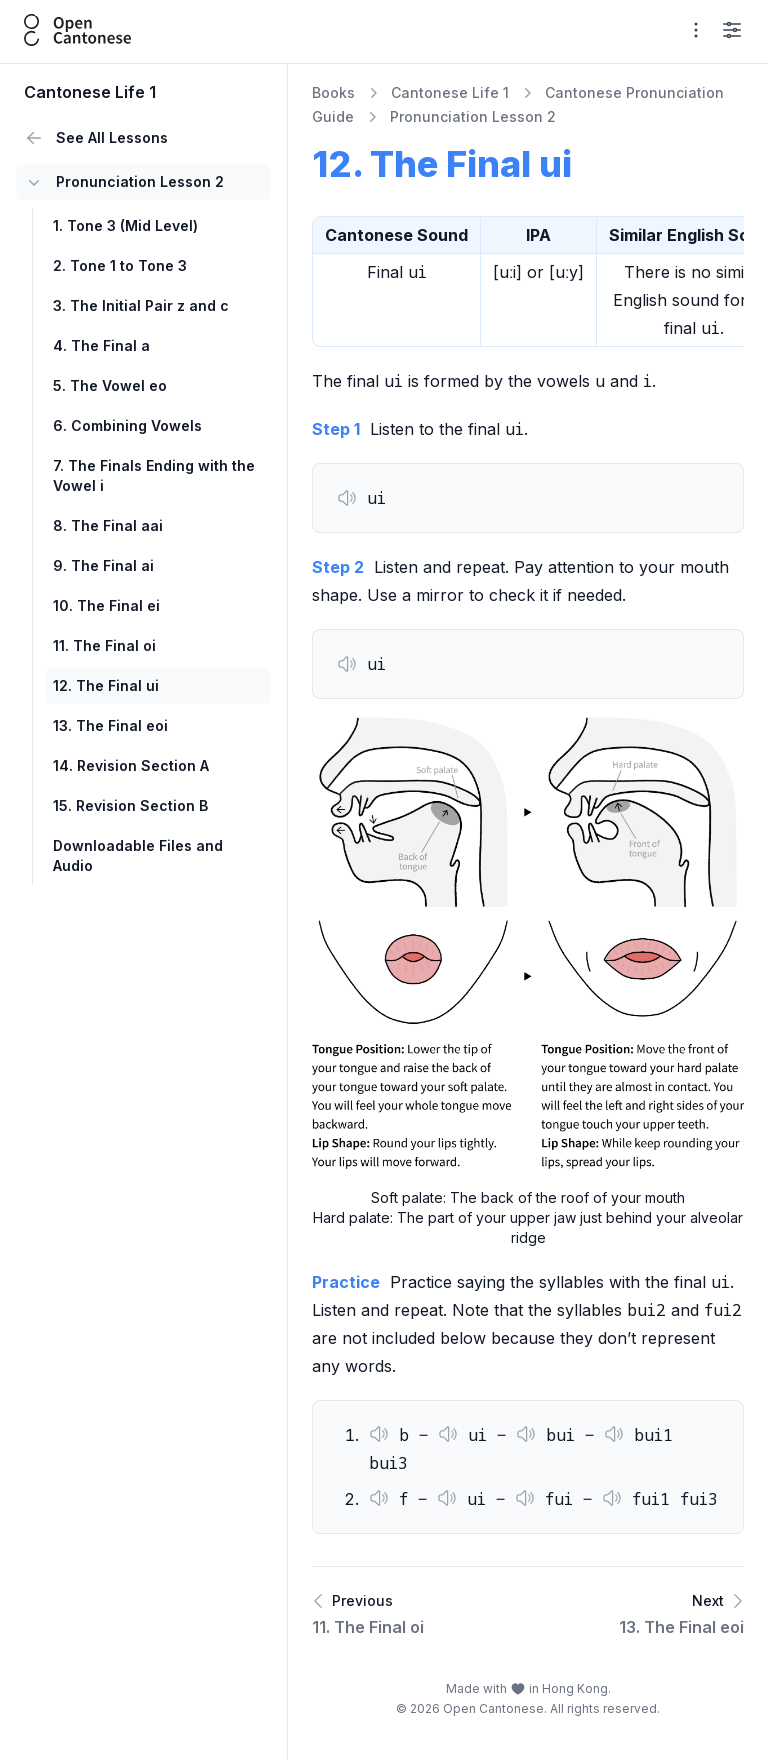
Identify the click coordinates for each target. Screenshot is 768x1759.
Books (333, 92)
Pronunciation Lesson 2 (473, 116)
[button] (347, 498)
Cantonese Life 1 (450, 92)
